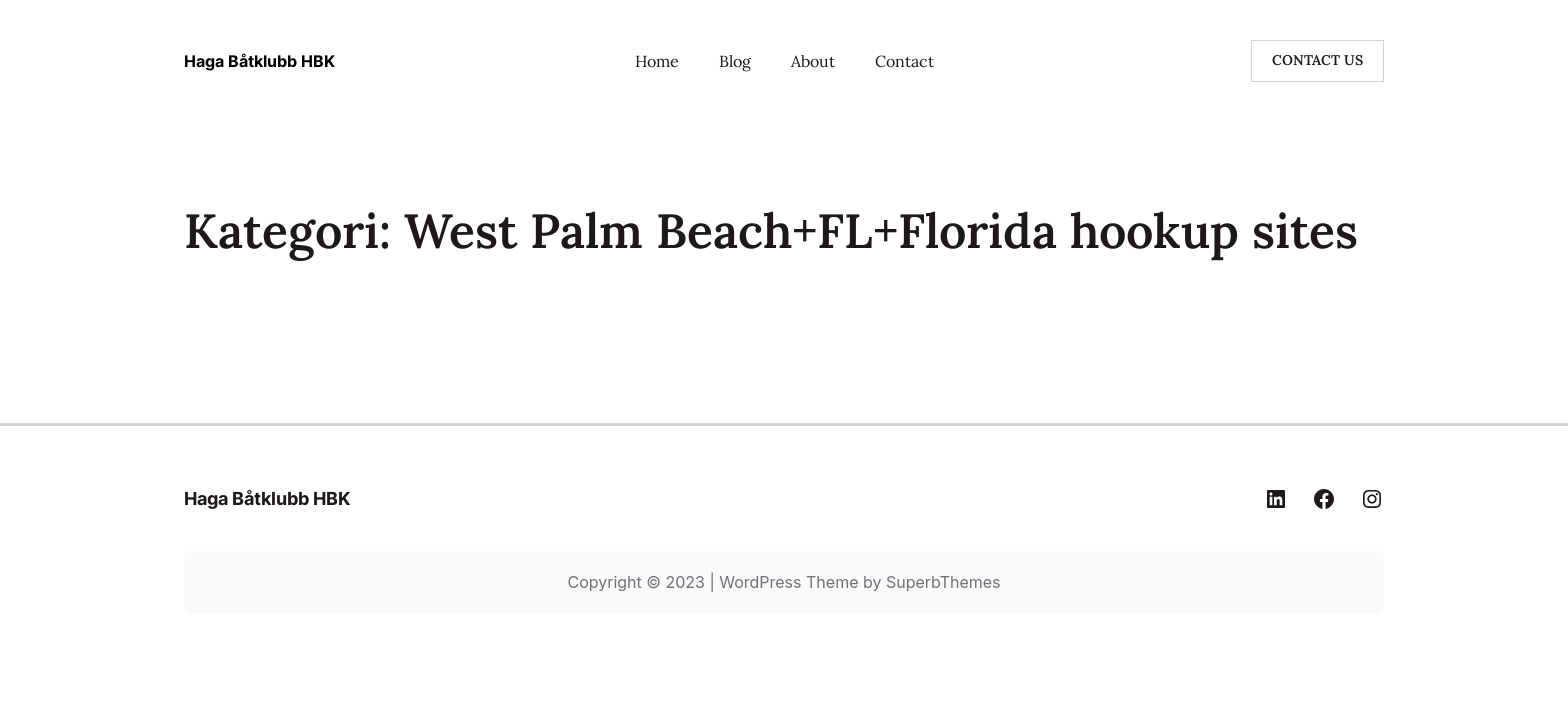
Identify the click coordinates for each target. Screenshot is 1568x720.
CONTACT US (1317, 60)
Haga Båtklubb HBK (259, 61)
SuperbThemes (943, 582)
